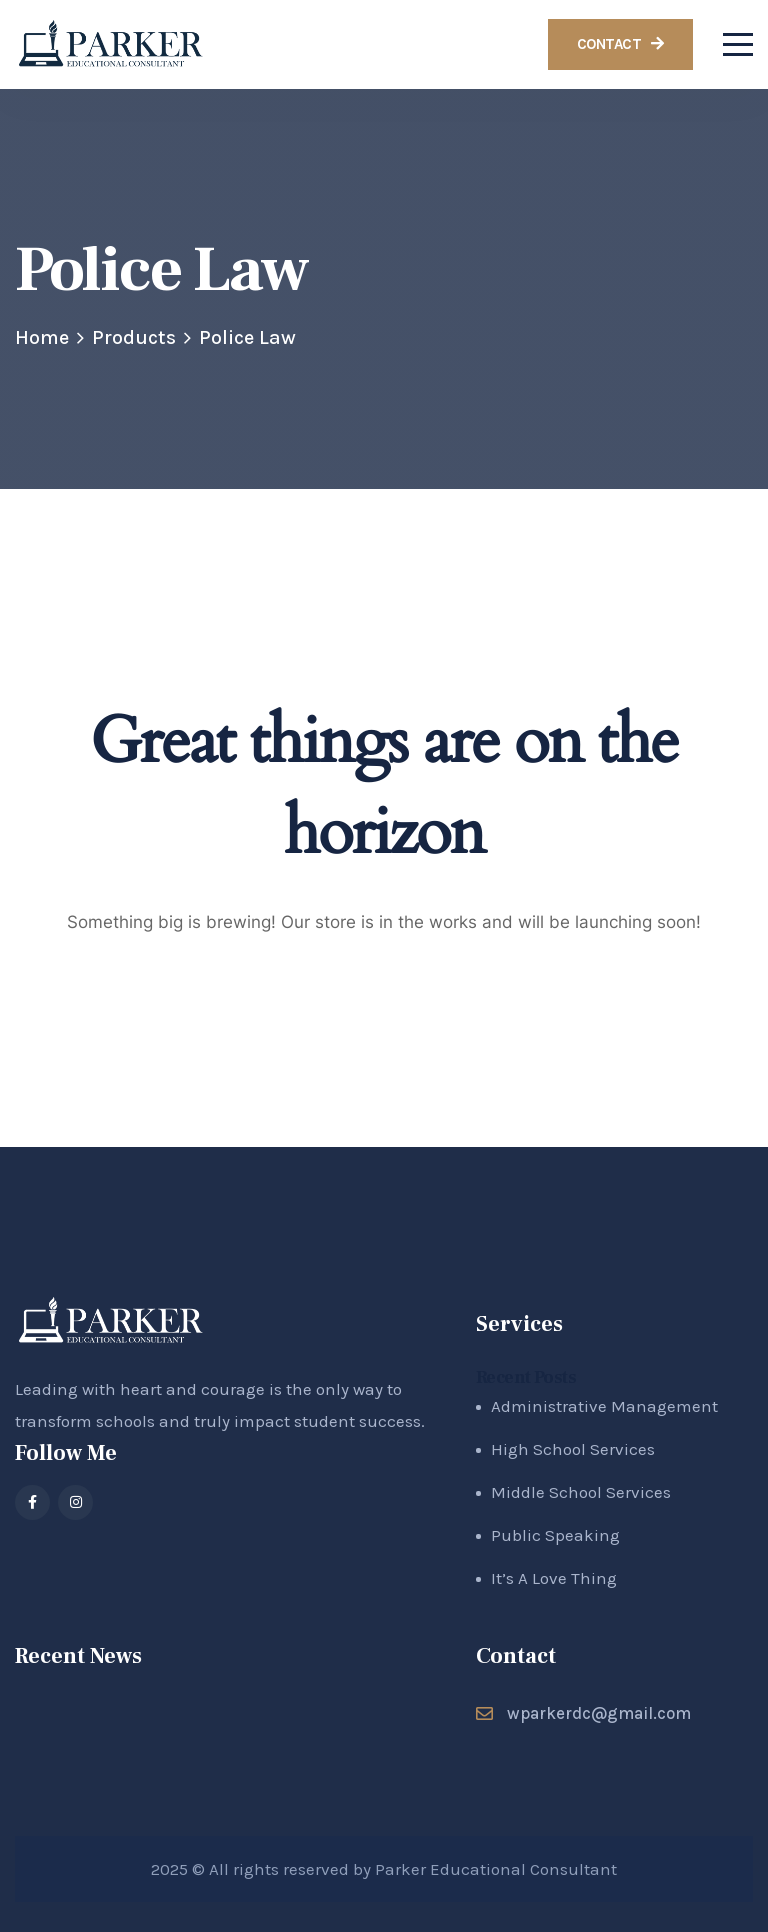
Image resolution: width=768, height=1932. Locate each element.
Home (42, 337)
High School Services (573, 1449)
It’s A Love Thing (554, 1578)
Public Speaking (555, 1535)
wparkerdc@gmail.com (599, 1713)
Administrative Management (604, 1406)
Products (134, 337)
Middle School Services (581, 1492)
